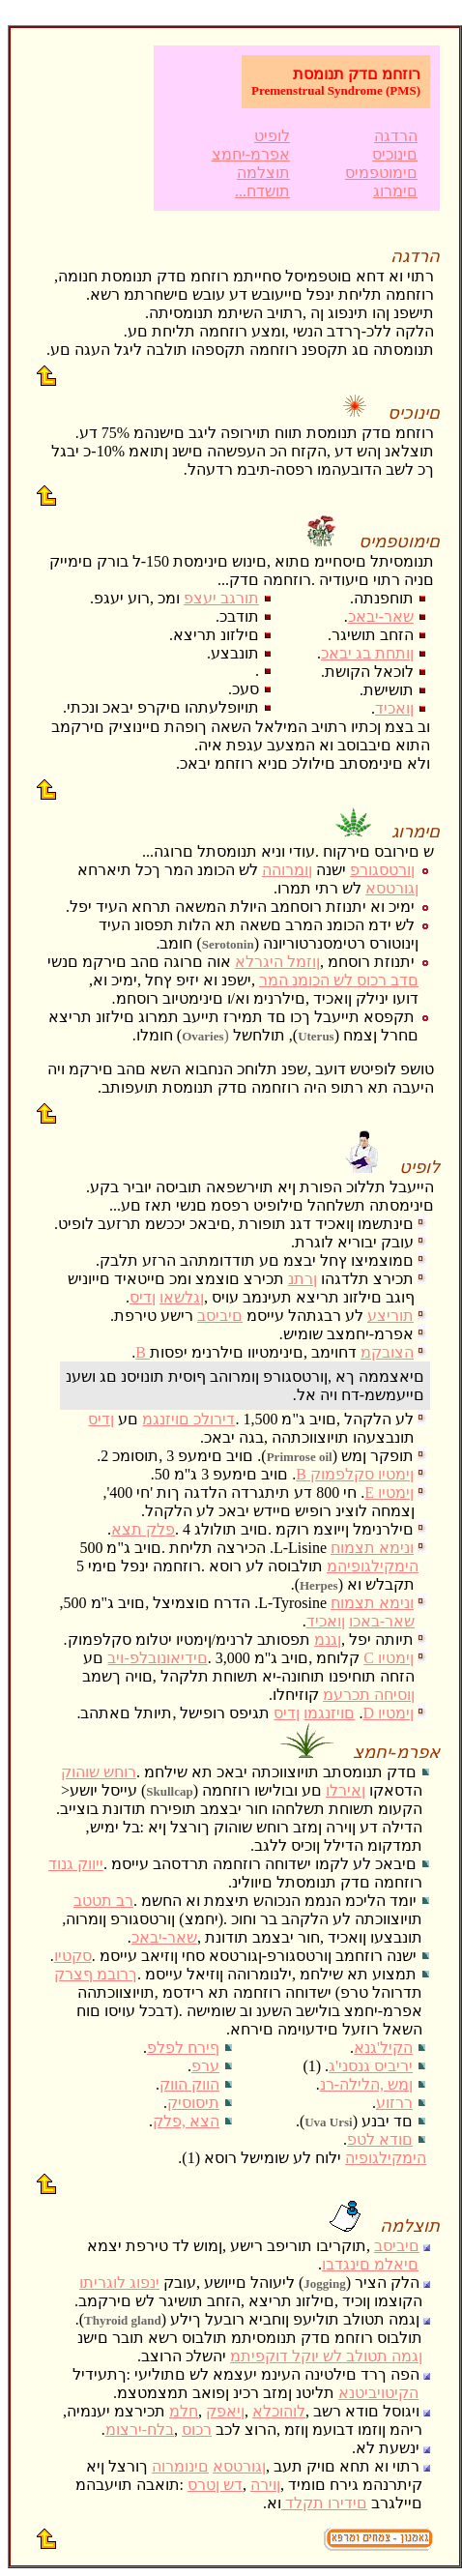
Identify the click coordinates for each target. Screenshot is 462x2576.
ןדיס (143, 1297)
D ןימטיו (388, 1713)
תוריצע (390, 1315)
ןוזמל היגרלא (277, 961)
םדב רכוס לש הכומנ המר (339, 980)
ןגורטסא (392, 888)
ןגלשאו (181, 1297)
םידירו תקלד (326, 2503)
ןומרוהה (287, 870)
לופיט (272, 136)
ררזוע (394, 2102)
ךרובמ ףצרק (95, 1974)
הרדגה (396, 136)
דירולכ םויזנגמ (188, 1419)
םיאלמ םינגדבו (370, 2264)
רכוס (197, 2429)
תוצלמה (263, 172)
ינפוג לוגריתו (119, 2282)
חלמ (183, 2411)
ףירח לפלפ (183, 2047)
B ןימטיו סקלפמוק (355, 1474)
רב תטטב (103, 1900)
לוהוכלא (278, 2411)
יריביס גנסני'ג (371, 2066)
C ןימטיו (388, 1658)
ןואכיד (394, 708)
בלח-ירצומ (139, 2429)
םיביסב (220, 1315)
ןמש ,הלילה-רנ (366, 2084)
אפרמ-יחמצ (251, 154)
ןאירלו (345, 1790)
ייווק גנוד (75, 1864)
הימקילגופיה (385, 2158)
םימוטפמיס (381, 172)
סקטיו (73, 1955)
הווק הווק (189, 2084)
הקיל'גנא (383, 2047)
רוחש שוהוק (98, 1772)
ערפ (205, 2066)
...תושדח (262, 191)
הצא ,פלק (186, 2121)
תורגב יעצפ (221, 598)
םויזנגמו (329, 1713)
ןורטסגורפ (382, 870)
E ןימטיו (389, 1492)
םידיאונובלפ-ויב (157, 1658)
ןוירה (265, 2484)
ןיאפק (225, 2411)
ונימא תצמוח (372, 1547)
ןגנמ (327, 1639)
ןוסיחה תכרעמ (369, 1694)
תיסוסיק (193, 2102)
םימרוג (395, 191)
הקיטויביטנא (378, 2393)
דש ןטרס (215, 2484)
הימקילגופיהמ (373, 1566)
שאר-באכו (382, 1621)
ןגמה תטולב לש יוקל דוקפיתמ (326, 2356)
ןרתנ (302, 1279)
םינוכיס (395, 154)
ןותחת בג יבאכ (367, 653)
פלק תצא (143, 1529)
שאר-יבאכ (381, 616)
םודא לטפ (380, 2139)
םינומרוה (180, 2466)
